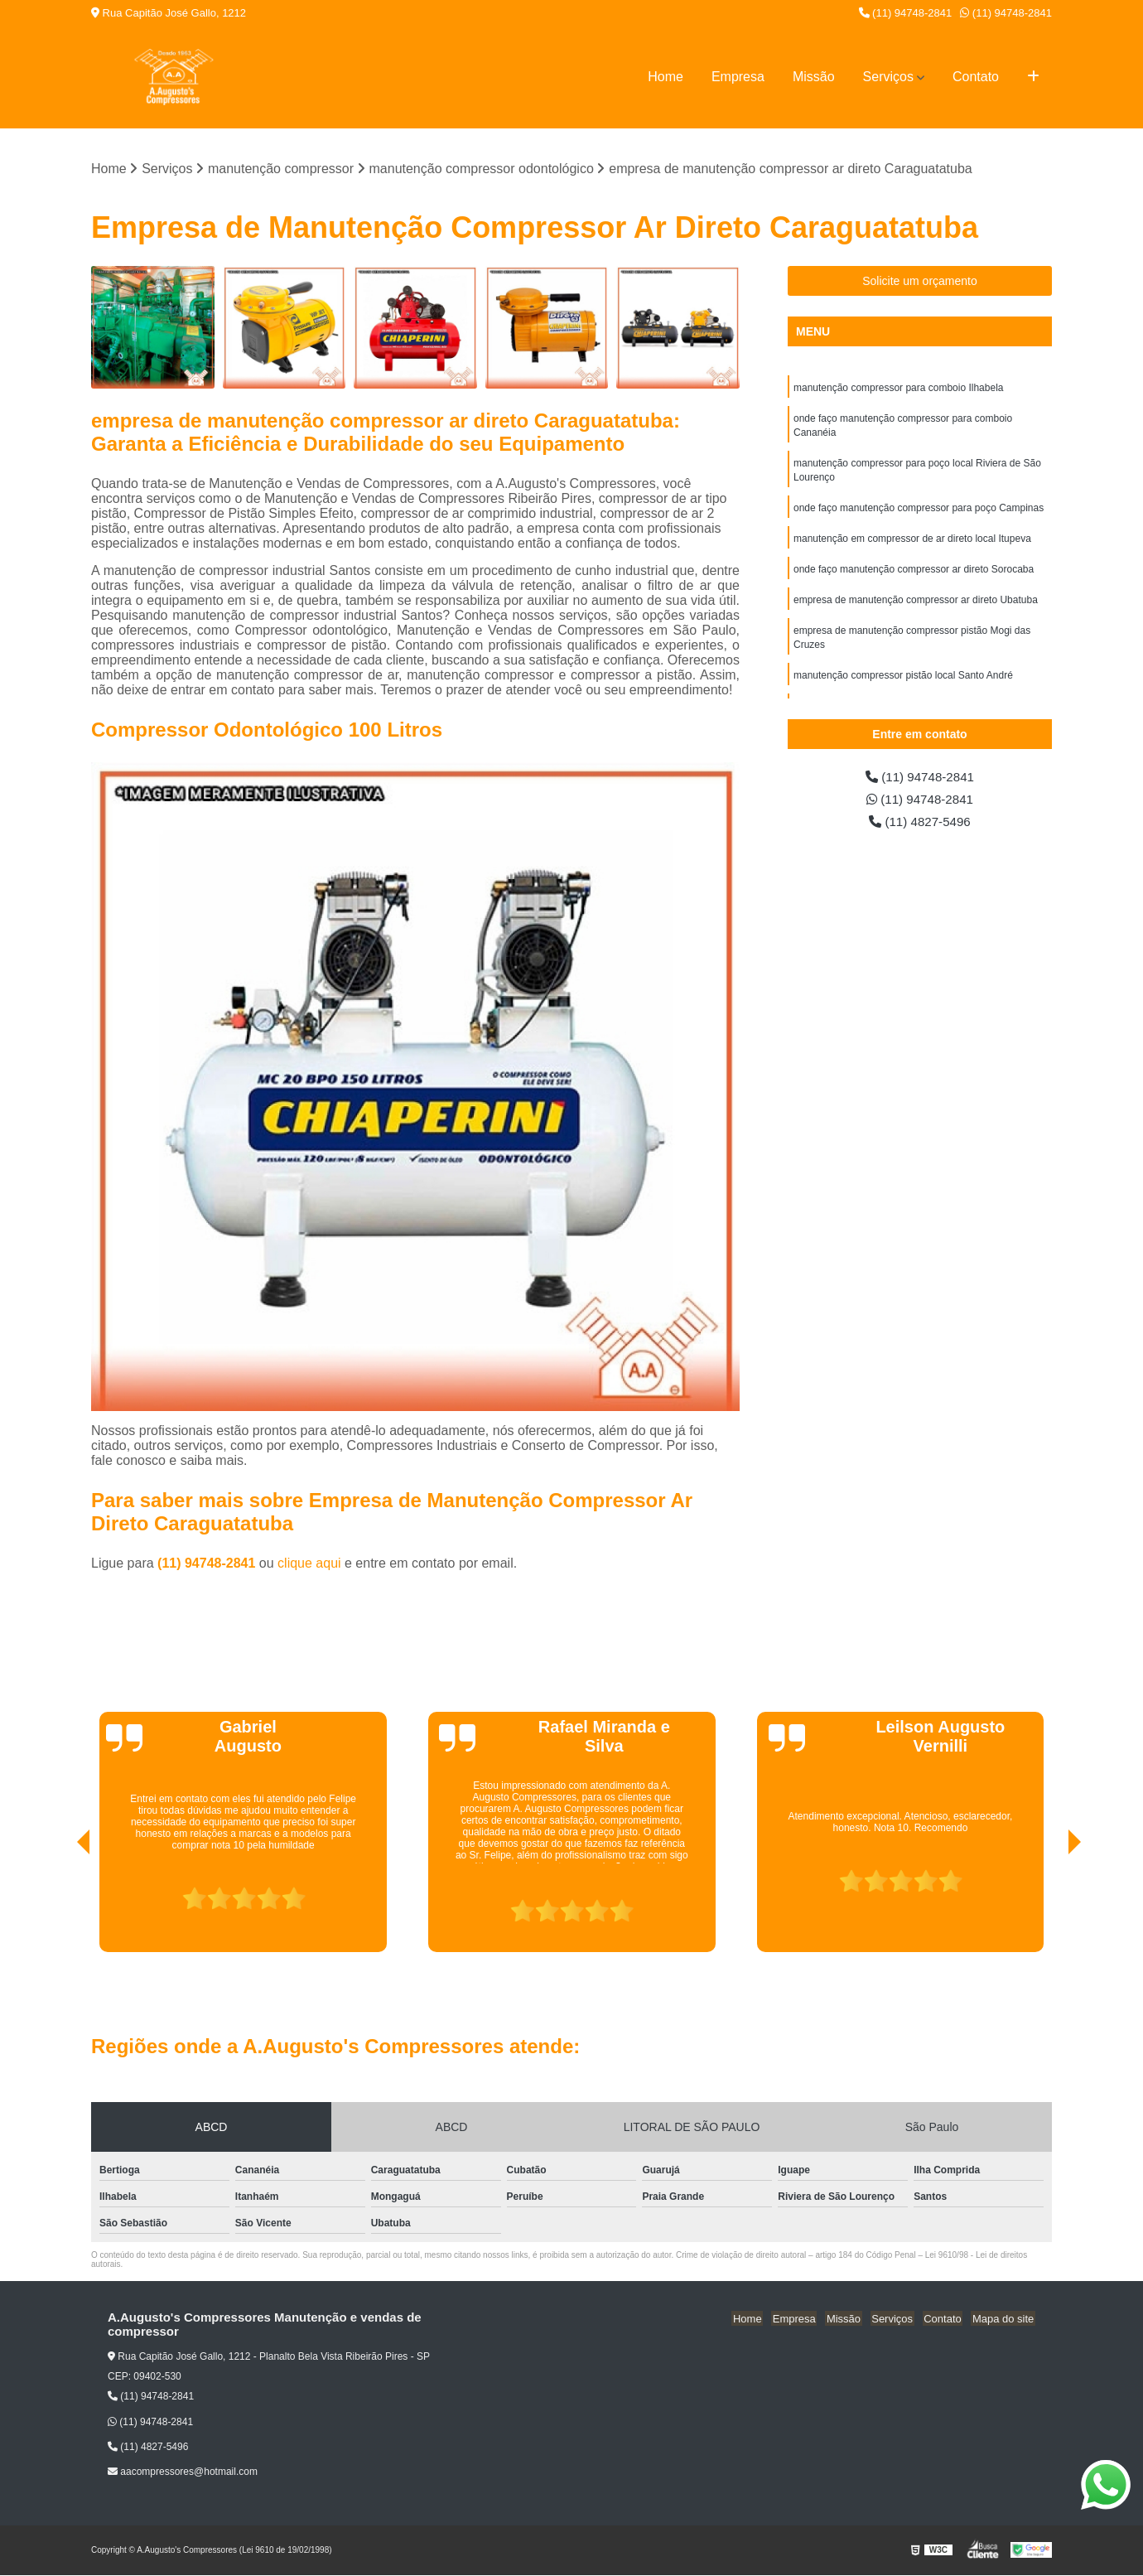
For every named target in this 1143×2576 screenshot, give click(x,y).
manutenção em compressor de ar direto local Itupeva (912, 544)
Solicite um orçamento (919, 281)
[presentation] (60, 1906)
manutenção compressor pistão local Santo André (903, 685)
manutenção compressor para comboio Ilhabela (898, 388)
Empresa (737, 77)
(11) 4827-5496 (920, 824)
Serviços (888, 77)
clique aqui (309, 1564)
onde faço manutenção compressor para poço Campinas (918, 513)
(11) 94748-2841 (905, 13)
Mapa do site (1003, 2319)
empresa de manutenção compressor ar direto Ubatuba (915, 607)
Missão (814, 77)
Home (665, 77)
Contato (975, 77)
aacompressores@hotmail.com (183, 2472)
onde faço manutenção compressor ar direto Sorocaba (913, 576)
